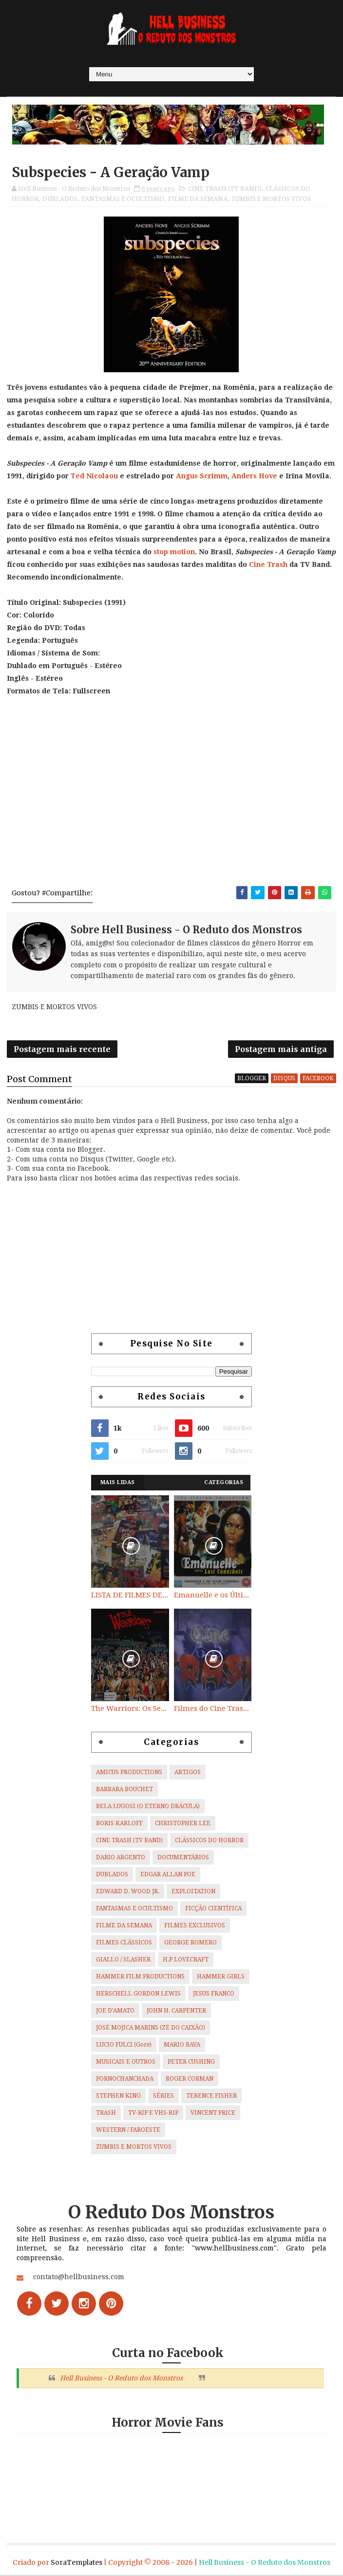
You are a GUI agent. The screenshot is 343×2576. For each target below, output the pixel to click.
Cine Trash (268, 564)
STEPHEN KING (118, 2096)
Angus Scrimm (202, 476)
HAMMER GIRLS (221, 1977)
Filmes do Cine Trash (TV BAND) (213, 1709)
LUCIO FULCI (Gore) (124, 2045)
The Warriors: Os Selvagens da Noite (130, 1709)
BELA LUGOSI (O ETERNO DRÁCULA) (148, 1807)
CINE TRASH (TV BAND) (225, 188)
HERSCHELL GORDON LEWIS (138, 1994)
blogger (251, 1079)
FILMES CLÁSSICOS (124, 1943)
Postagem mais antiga (281, 1049)
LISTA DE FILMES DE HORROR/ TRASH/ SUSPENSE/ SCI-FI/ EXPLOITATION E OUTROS (130, 1596)
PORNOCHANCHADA (124, 2079)
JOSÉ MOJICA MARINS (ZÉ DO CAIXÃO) (150, 2028)
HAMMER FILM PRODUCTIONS (140, 1977)
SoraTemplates (76, 2563)
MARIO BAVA (182, 2045)
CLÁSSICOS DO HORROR (209, 1841)
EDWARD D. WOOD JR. (127, 1892)
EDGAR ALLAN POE (167, 1875)
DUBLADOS (59, 198)
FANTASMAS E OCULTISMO (122, 198)
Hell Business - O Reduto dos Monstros (121, 2379)
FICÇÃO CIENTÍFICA (213, 1909)
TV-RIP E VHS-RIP (153, 2113)
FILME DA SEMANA (198, 198)
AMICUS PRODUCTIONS (129, 1773)
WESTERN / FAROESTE (128, 2130)
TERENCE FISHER (211, 2096)
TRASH (106, 2113)
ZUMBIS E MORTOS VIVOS (271, 198)
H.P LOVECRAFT (186, 1960)
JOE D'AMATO (115, 2011)
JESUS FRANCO (213, 1994)
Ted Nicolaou (94, 476)
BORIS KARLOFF (119, 1824)
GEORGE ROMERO (190, 1943)
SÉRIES (163, 2096)
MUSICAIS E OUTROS (125, 2062)
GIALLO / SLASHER (123, 1960)
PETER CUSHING (191, 2062)
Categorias (223, 1483)
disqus (284, 1079)
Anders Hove (254, 476)
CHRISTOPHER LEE (182, 1824)
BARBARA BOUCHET (124, 1790)
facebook (318, 1079)
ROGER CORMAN (189, 2079)
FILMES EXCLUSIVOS (194, 1926)
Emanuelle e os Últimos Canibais (213, 1596)
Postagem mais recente (62, 1049)
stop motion (174, 552)
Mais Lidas (117, 1483)
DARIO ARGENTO (120, 1858)
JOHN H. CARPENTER (176, 2011)
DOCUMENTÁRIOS (183, 1858)
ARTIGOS (187, 1773)
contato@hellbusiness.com (78, 2278)
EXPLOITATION (193, 1892)
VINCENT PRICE (213, 2113)
